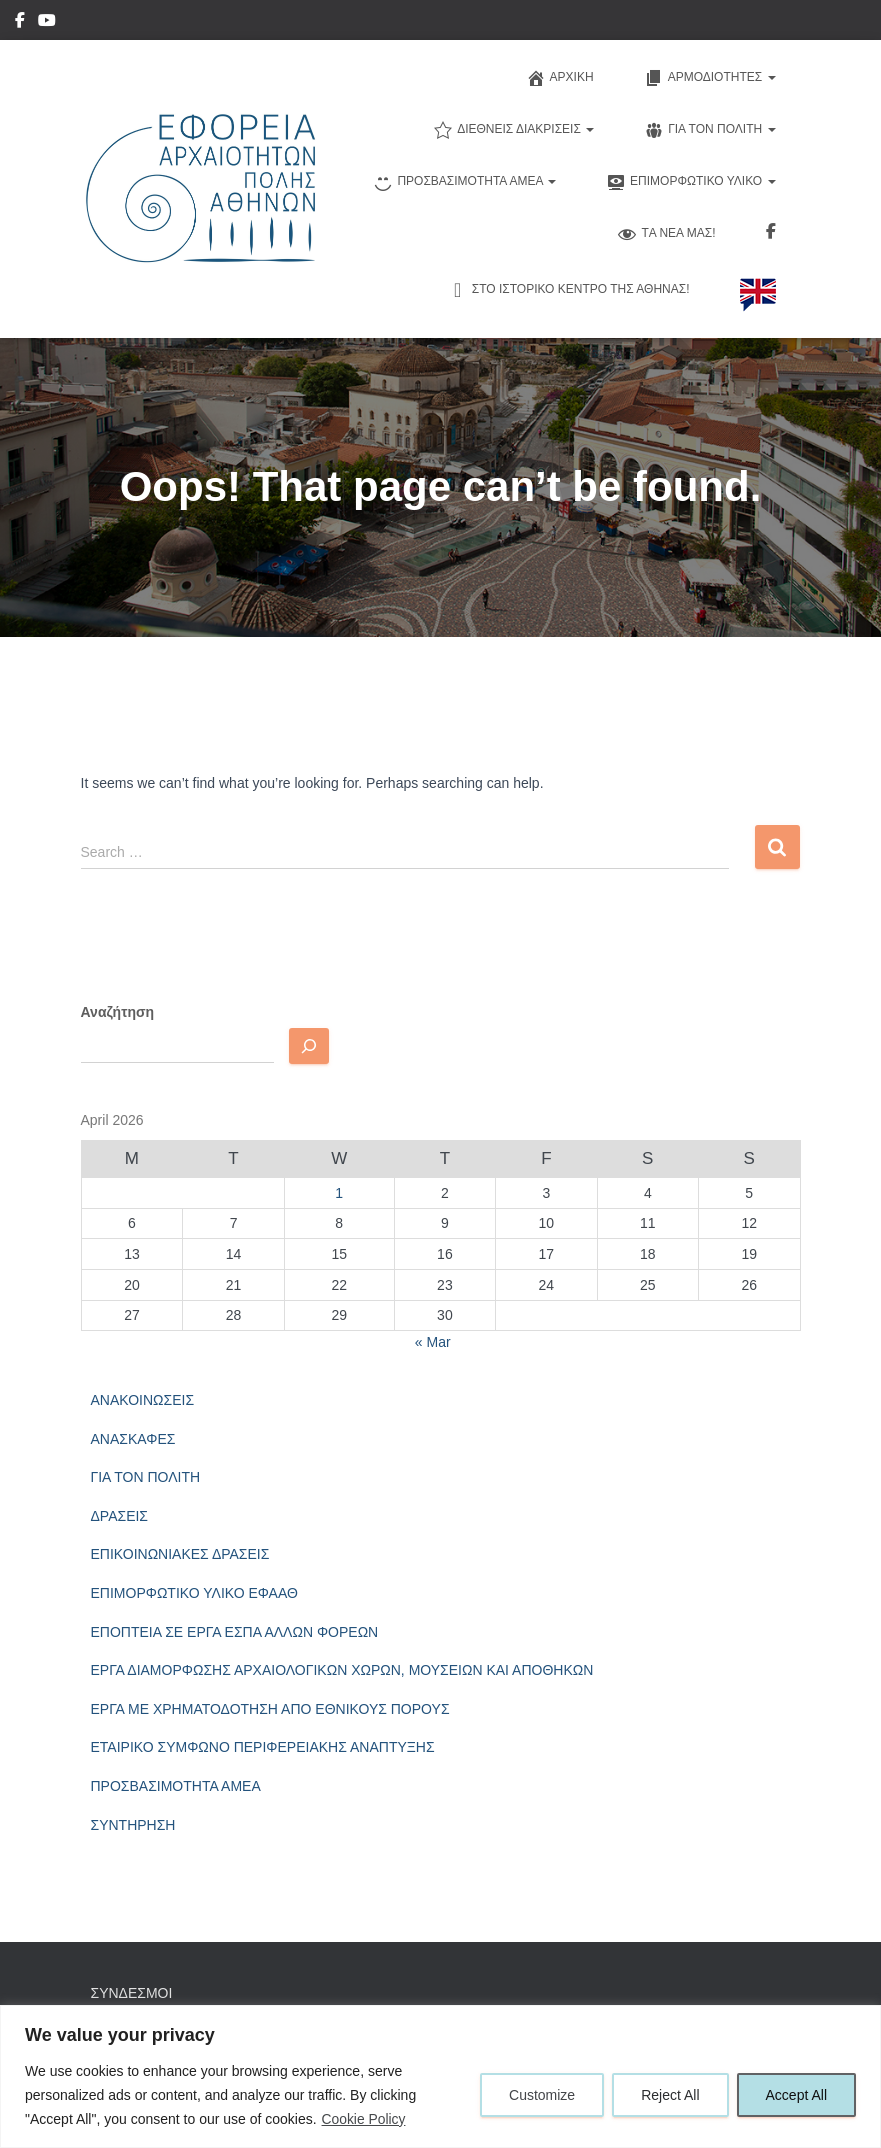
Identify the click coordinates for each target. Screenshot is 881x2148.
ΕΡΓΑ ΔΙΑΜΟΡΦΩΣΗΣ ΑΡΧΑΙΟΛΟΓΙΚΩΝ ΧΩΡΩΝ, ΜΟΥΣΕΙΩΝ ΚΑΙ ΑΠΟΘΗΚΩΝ (342, 1670)
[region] (440, 2076)
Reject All (670, 2095)
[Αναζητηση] (309, 1046)
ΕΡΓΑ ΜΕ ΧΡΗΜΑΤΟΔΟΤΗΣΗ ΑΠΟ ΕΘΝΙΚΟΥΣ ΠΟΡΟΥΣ (270, 1709)
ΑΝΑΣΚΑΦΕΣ (133, 1439)
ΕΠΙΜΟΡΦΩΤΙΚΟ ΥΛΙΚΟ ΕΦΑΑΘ (194, 1593)
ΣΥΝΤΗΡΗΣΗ (133, 1825)
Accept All (796, 2095)
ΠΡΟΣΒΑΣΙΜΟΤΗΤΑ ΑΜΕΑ (176, 1786)
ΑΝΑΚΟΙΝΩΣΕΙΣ (143, 1400)
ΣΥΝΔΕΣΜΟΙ (132, 1993)
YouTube (47, 23)
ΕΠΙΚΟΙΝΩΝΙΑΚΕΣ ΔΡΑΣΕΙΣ (180, 1554)
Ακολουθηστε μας (771, 234)
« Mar (433, 1342)
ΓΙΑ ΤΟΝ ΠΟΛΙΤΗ (146, 1477)
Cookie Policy (364, 2119)
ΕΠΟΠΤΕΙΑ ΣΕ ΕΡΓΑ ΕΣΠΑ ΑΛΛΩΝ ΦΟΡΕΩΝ (235, 1632)
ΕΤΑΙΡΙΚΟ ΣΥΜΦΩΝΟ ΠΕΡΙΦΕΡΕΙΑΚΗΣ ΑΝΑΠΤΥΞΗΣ (263, 1747)
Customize (542, 2095)
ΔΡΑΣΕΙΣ (120, 1516)
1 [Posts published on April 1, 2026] (339, 1193)
